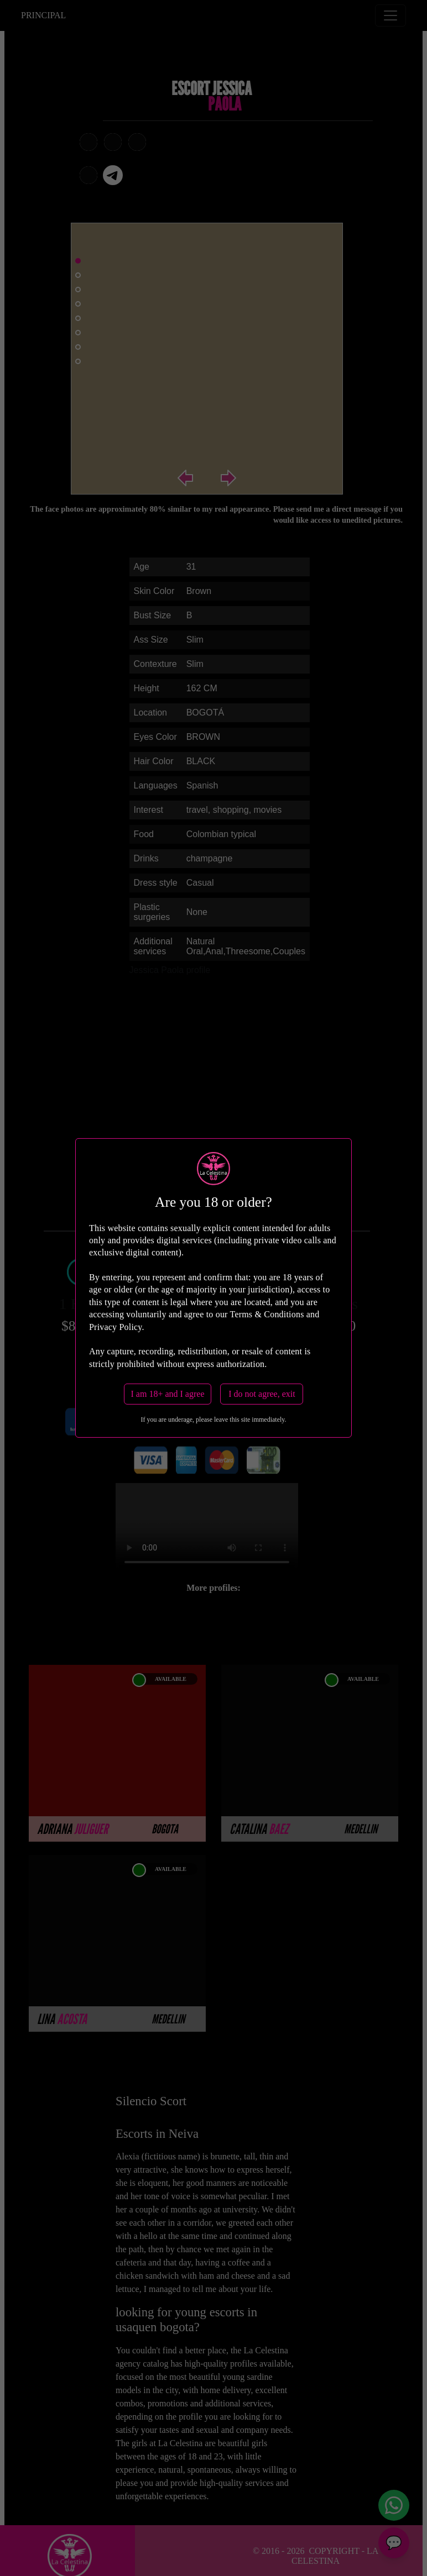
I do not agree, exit (261, 1394)
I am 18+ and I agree (168, 1394)
